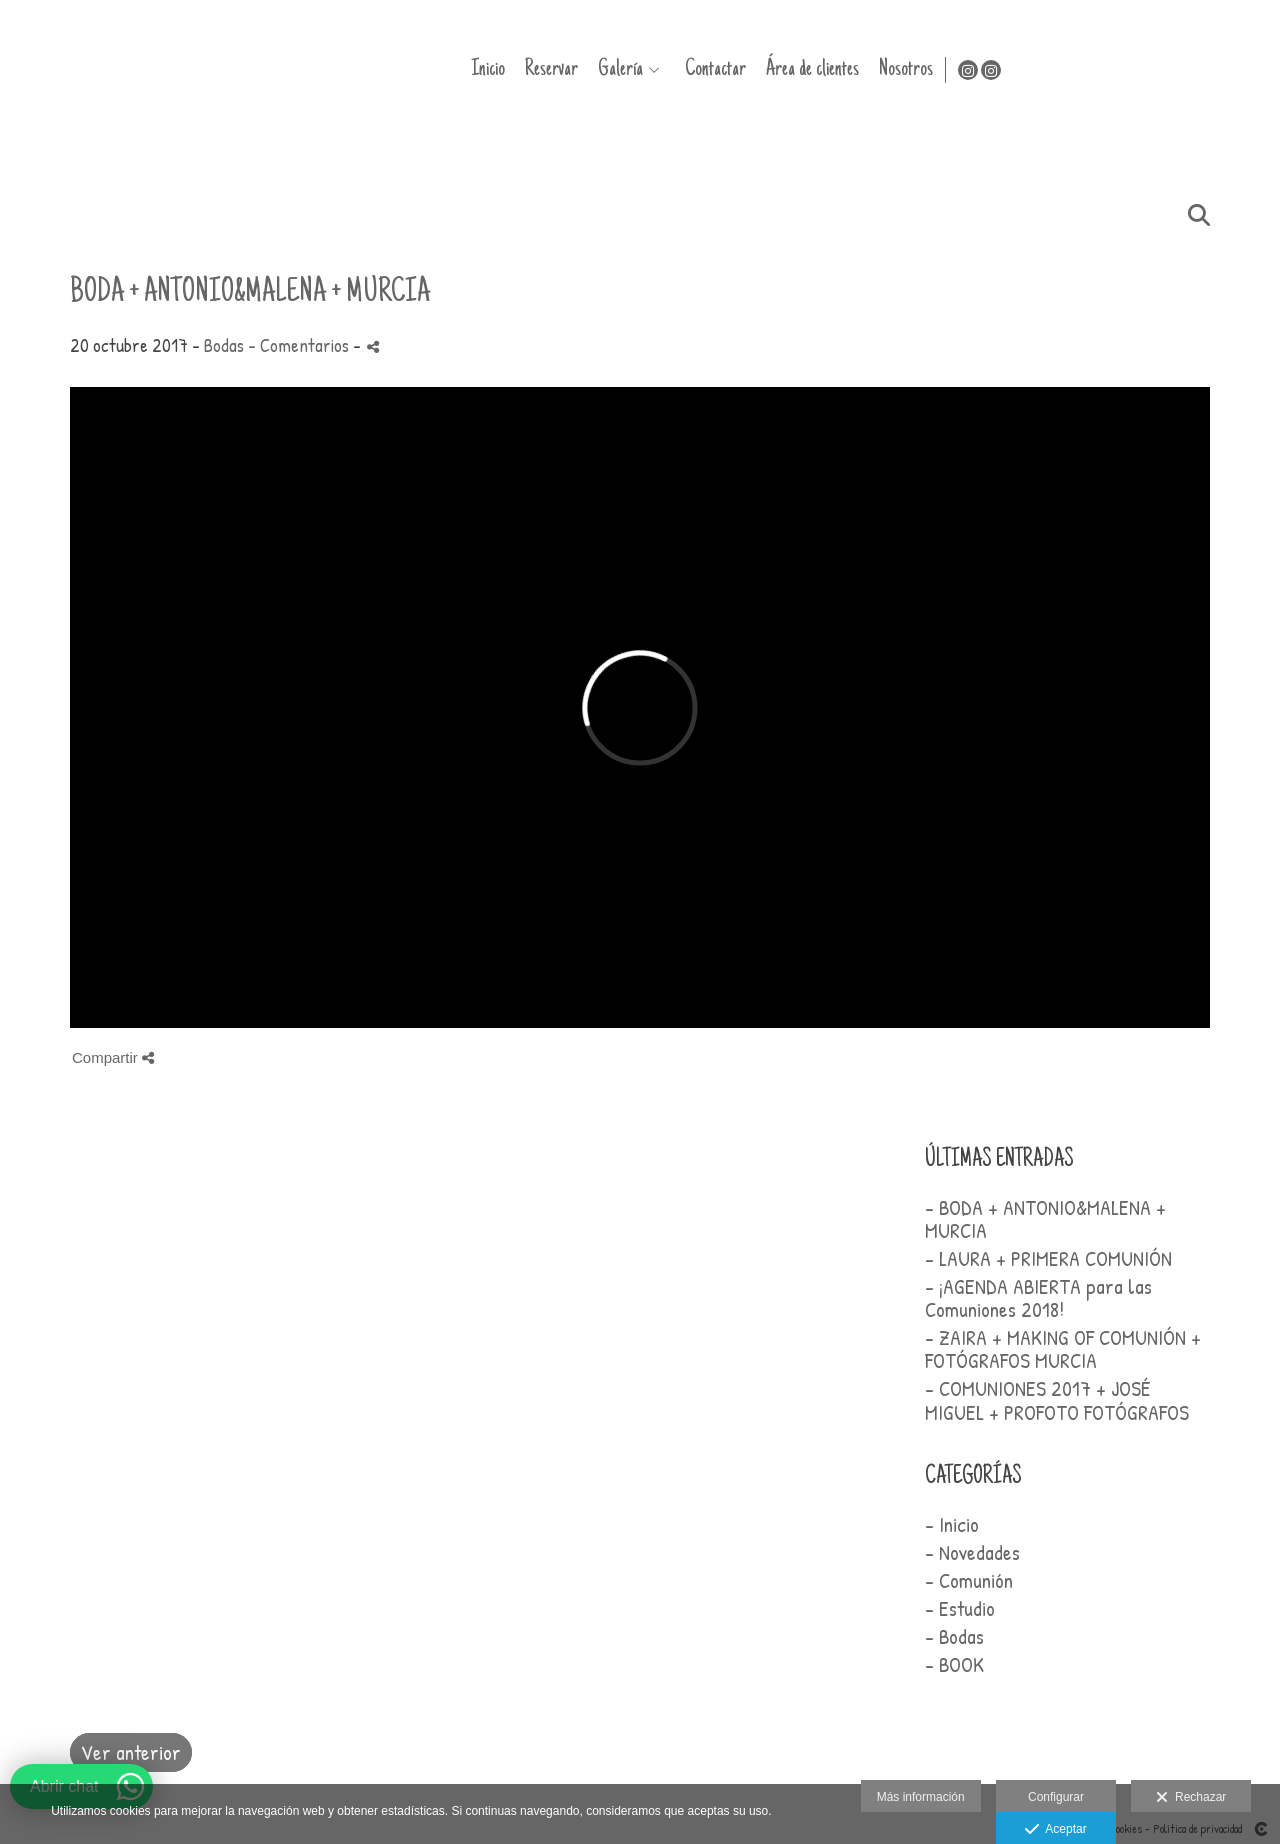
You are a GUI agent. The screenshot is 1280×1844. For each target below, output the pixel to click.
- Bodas (954, 1636)
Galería (877, 69)
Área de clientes (1069, 69)
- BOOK (954, 1664)
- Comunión (969, 1580)
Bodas (224, 345)
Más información (921, 1797)
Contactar (972, 69)
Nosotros (1163, 69)
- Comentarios (300, 345)
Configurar (1056, 1797)
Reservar (808, 69)
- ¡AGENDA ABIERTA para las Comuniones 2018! (1038, 1298)
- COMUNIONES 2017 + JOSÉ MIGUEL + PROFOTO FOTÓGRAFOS (1057, 1400)
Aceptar (1055, 1830)
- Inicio (952, 1524)
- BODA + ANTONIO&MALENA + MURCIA (1045, 1219)
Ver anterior (131, 1752)
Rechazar (1191, 1798)
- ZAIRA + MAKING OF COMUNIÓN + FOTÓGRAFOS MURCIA (1063, 1349)
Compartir (113, 1057)
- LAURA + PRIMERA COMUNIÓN (1048, 1258)
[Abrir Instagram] (1228, 70)
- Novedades (972, 1552)
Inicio (745, 69)
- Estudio (960, 1608)
